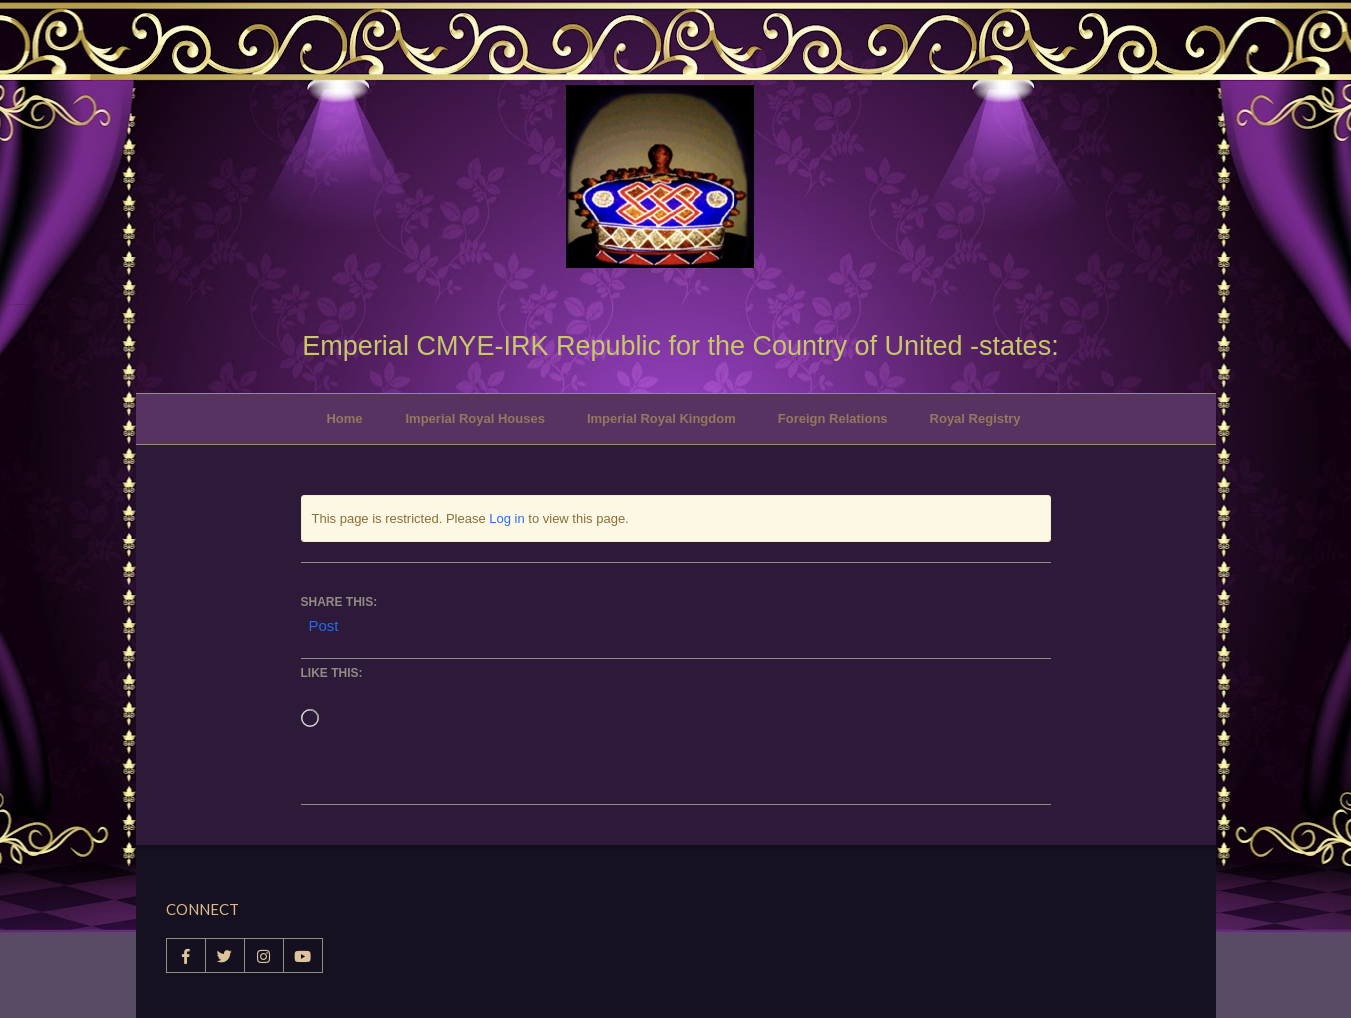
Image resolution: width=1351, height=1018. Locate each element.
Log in (506, 518)
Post (324, 624)
